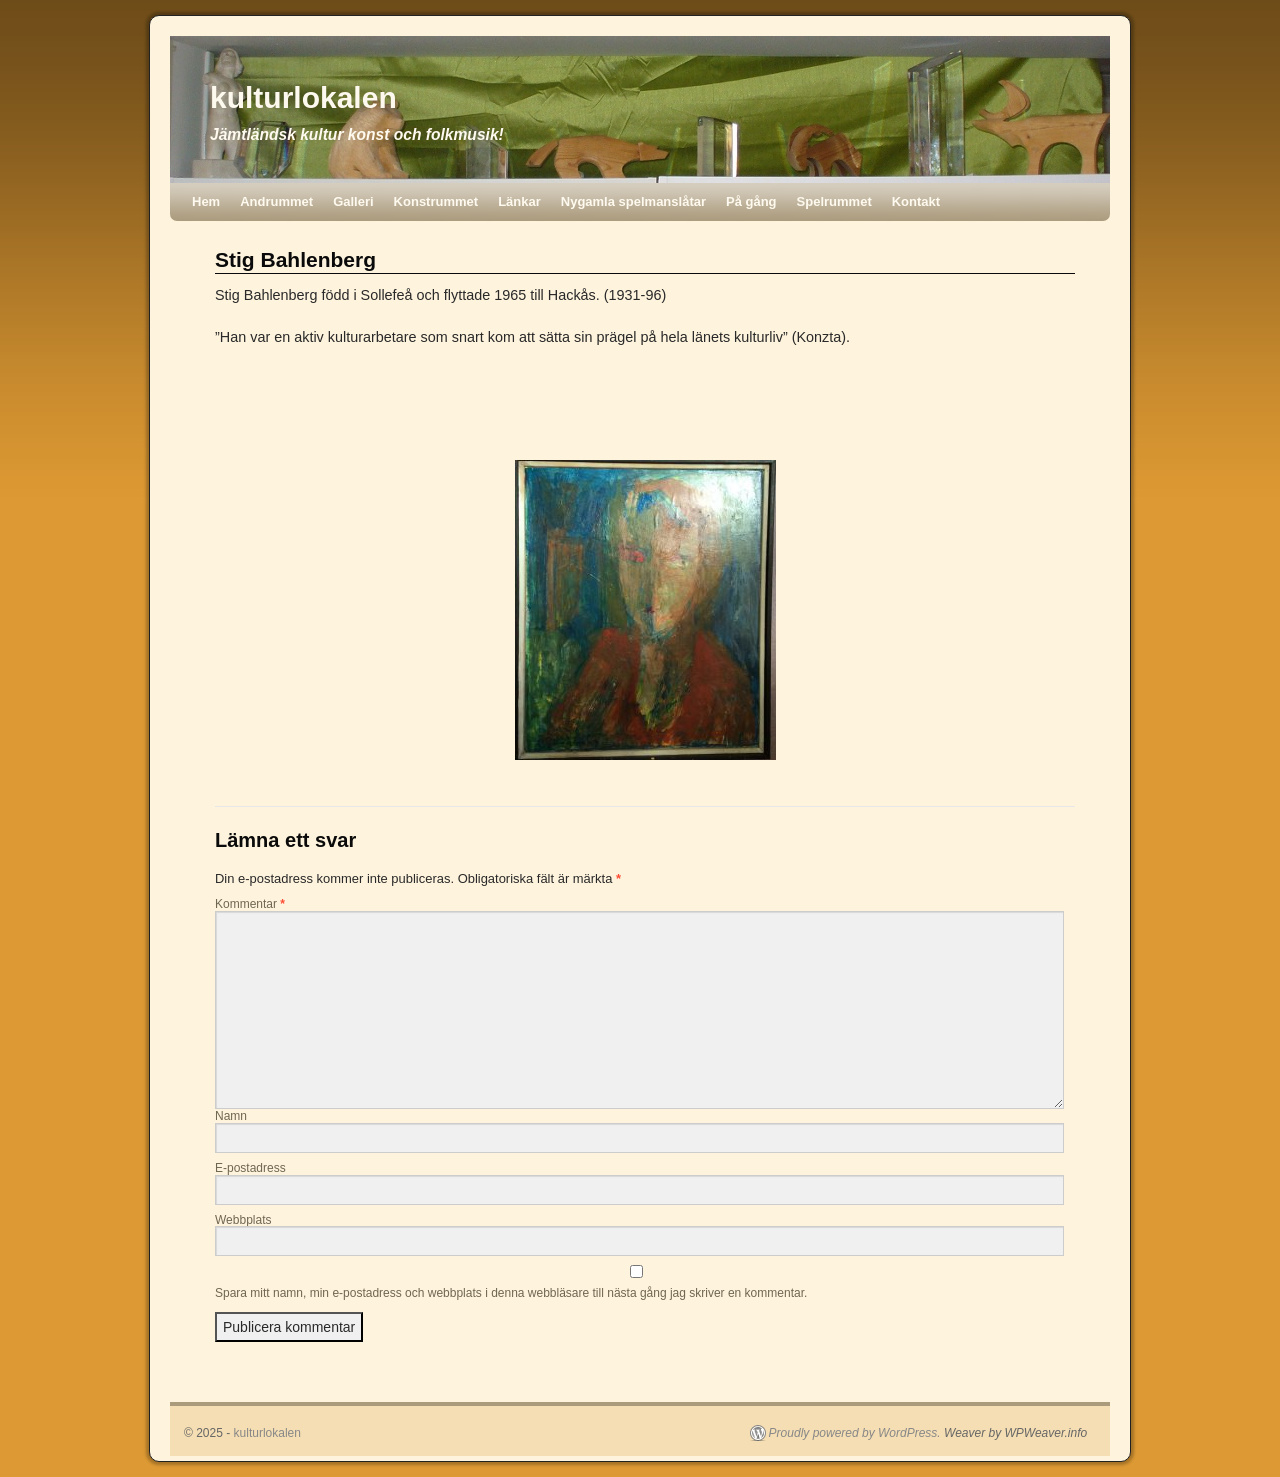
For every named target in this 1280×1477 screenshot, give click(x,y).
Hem (206, 201)
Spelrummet (834, 201)
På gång (751, 201)
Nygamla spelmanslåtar (633, 201)
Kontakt (916, 201)
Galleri (353, 201)
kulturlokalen (303, 97)
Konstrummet (436, 201)
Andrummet (276, 201)
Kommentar (250, 904)
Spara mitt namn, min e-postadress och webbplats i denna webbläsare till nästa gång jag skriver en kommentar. (511, 1293)
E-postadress (250, 1168)
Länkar (519, 201)
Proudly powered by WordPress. (855, 1433)
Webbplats (243, 1220)
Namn (231, 1116)
